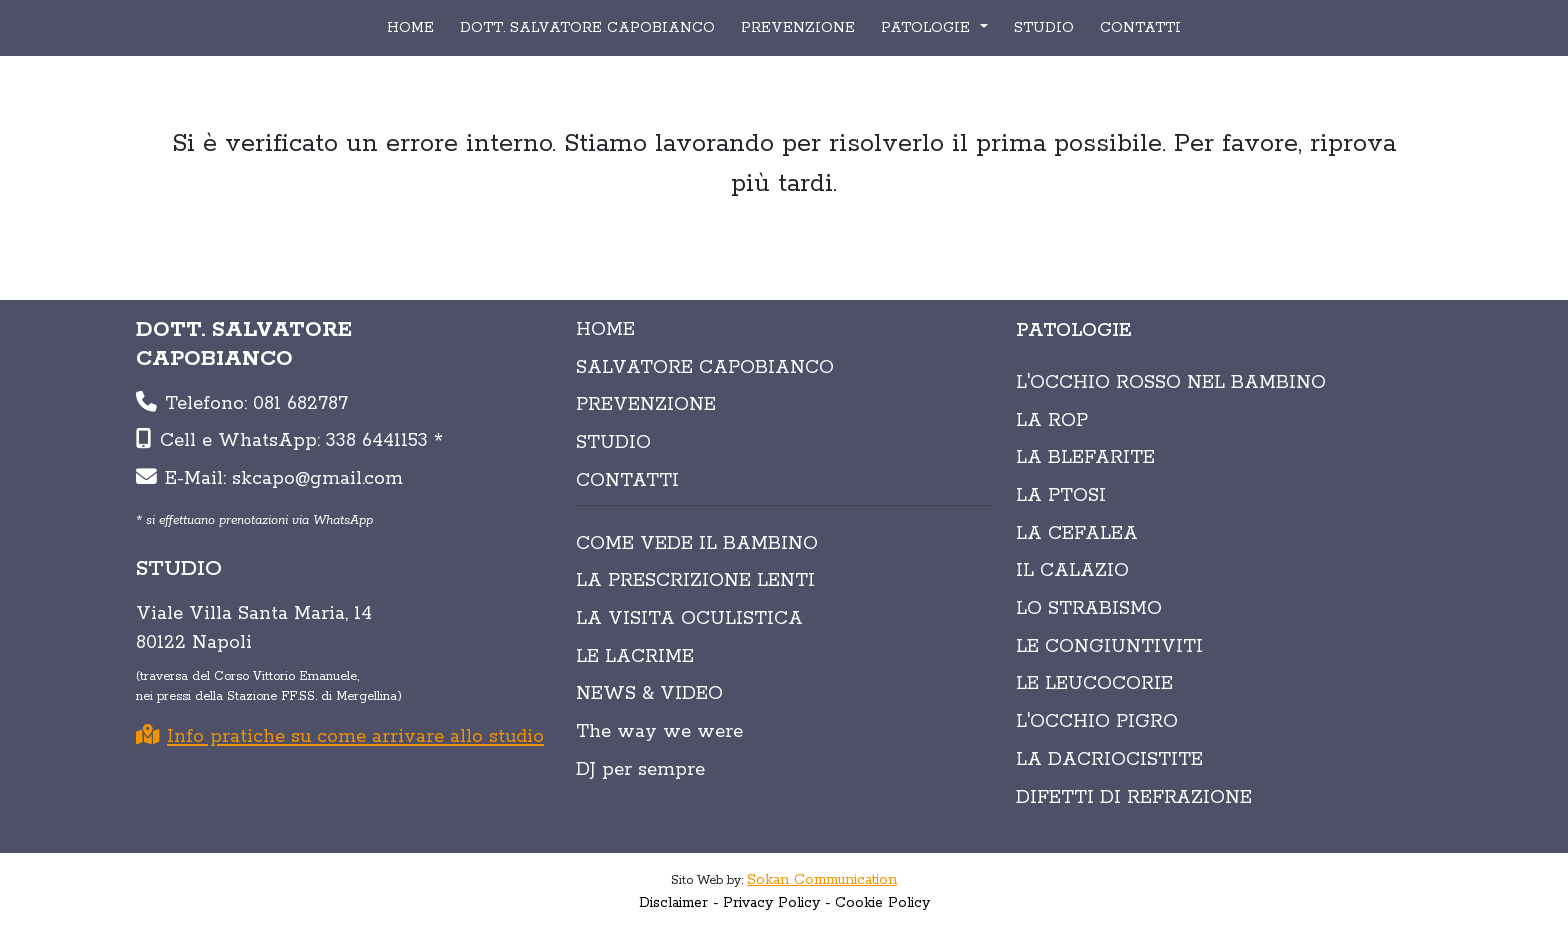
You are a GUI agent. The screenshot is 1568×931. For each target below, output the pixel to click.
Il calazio (1072, 571)
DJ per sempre (640, 770)
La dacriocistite (1109, 760)
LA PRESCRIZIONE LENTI (695, 581)
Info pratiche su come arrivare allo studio (340, 737)
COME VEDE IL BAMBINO (697, 544)
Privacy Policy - (777, 903)
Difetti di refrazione (1134, 798)
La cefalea (1077, 534)
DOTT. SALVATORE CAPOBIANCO (587, 28)
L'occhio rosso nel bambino (1171, 383)
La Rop (1052, 421)
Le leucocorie (1094, 684)
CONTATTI (1140, 28)
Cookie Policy (882, 903)
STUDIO (1044, 28)
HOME (410, 28)
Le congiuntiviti (1109, 647)
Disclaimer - (679, 903)
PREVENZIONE (798, 28)
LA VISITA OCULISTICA (689, 619)
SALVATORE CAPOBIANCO (705, 368)
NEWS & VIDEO (649, 694)
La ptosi (1061, 496)
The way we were (659, 732)
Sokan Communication (822, 880)
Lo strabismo (1089, 609)
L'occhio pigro (1097, 722)
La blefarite (1085, 458)
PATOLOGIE (928, 28)
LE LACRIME (635, 657)
